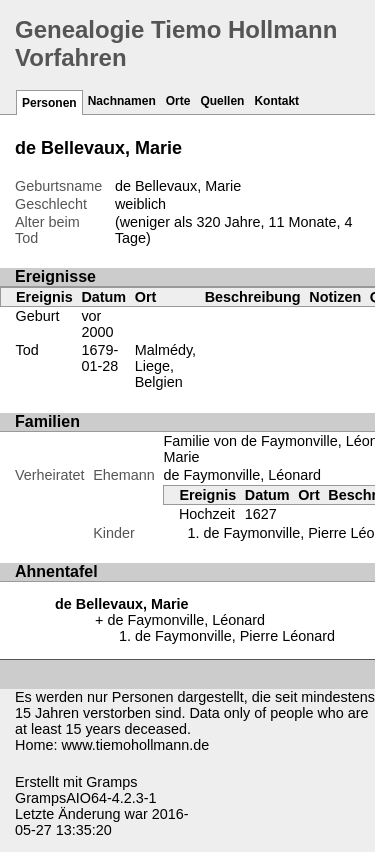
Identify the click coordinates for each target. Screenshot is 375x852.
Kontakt (276, 101)
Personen (49, 103)
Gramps (111, 782)
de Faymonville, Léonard (242, 475)
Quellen (222, 101)
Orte (178, 101)
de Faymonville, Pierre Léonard (235, 636)
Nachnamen (122, 101)
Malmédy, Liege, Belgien (165, 366)
